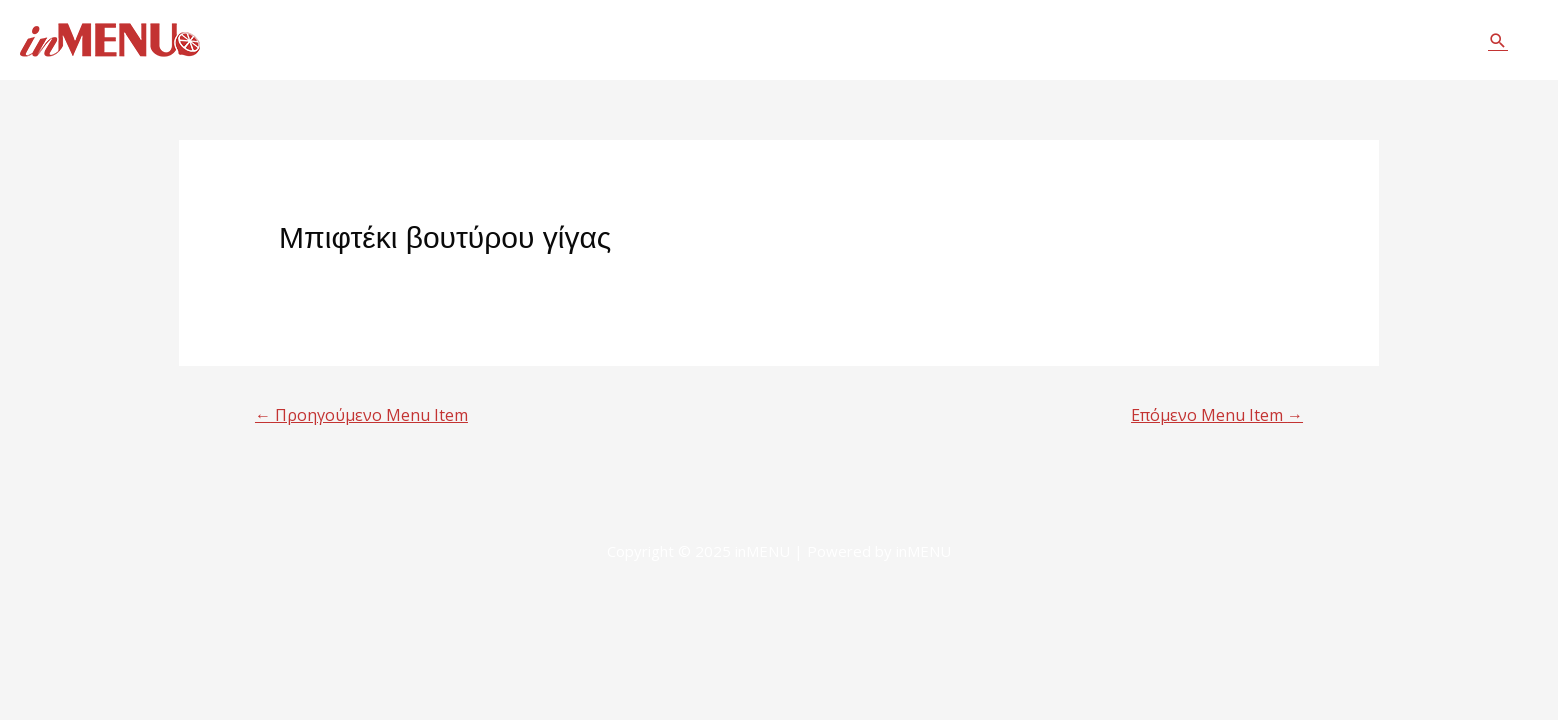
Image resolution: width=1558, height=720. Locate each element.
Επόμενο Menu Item (1217, 415)
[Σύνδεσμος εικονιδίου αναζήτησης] (1498, 40)
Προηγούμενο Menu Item (361, 415)
